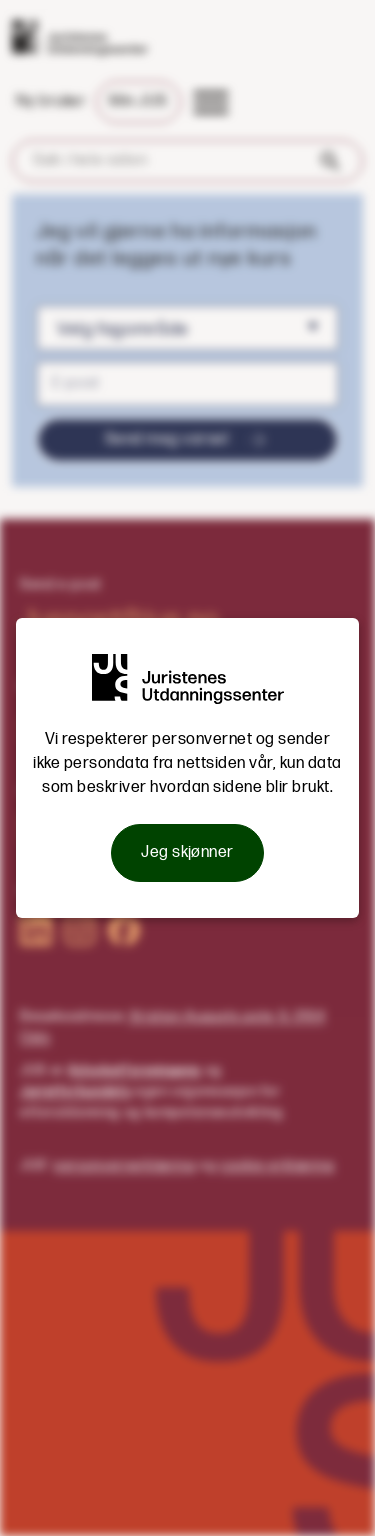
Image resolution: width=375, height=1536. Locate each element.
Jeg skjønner (187, 852)
